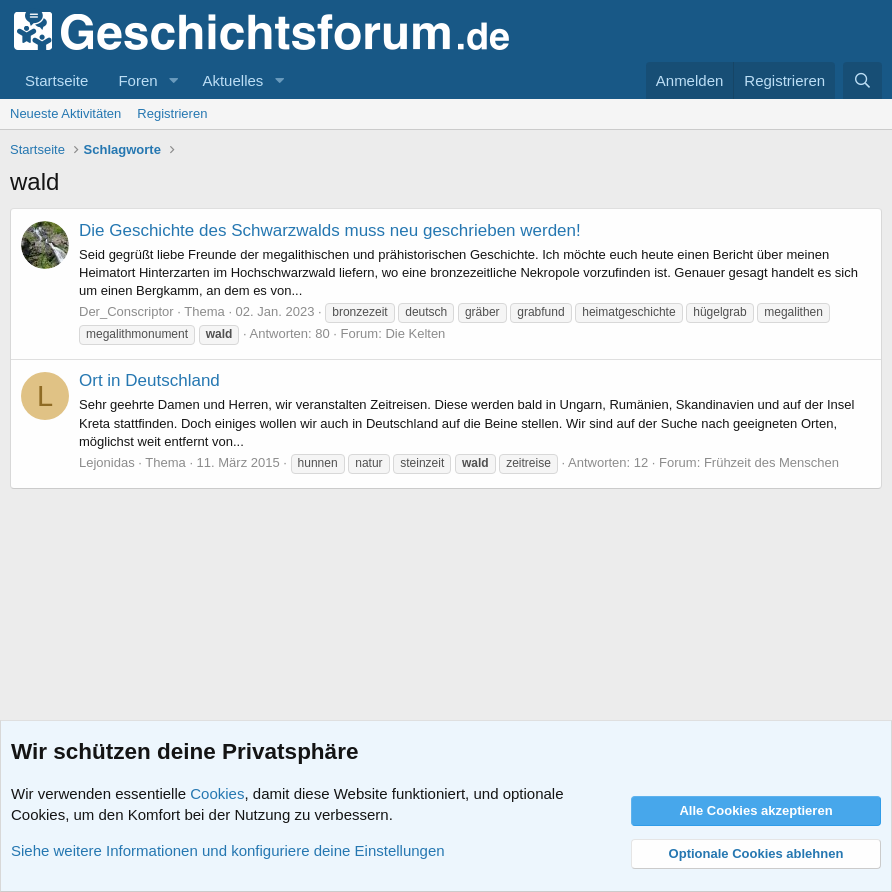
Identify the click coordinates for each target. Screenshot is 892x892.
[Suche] (862, 80)
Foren (137, 80)
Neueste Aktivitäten (65, 113)
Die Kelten (415, 333)
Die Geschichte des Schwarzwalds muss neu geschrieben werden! (330, 230)
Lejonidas (107, 462)
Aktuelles (232, 80)
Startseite (56, 80)
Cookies (217, 793)
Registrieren (172, 113)
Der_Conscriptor (126, 311)
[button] (173, 80)
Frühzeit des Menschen (771, 462)
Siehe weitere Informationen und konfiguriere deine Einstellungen (228, 850)
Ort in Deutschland (149, 380)
